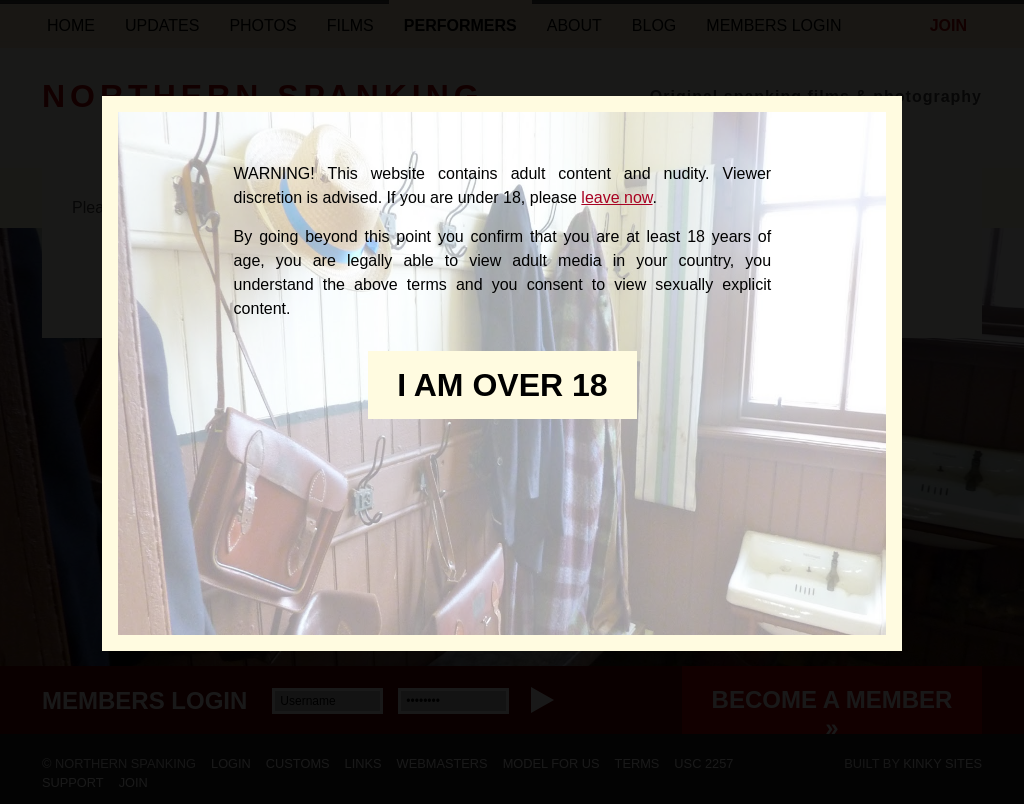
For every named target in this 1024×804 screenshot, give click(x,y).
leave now (616, 197)
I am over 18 (502, 385)
